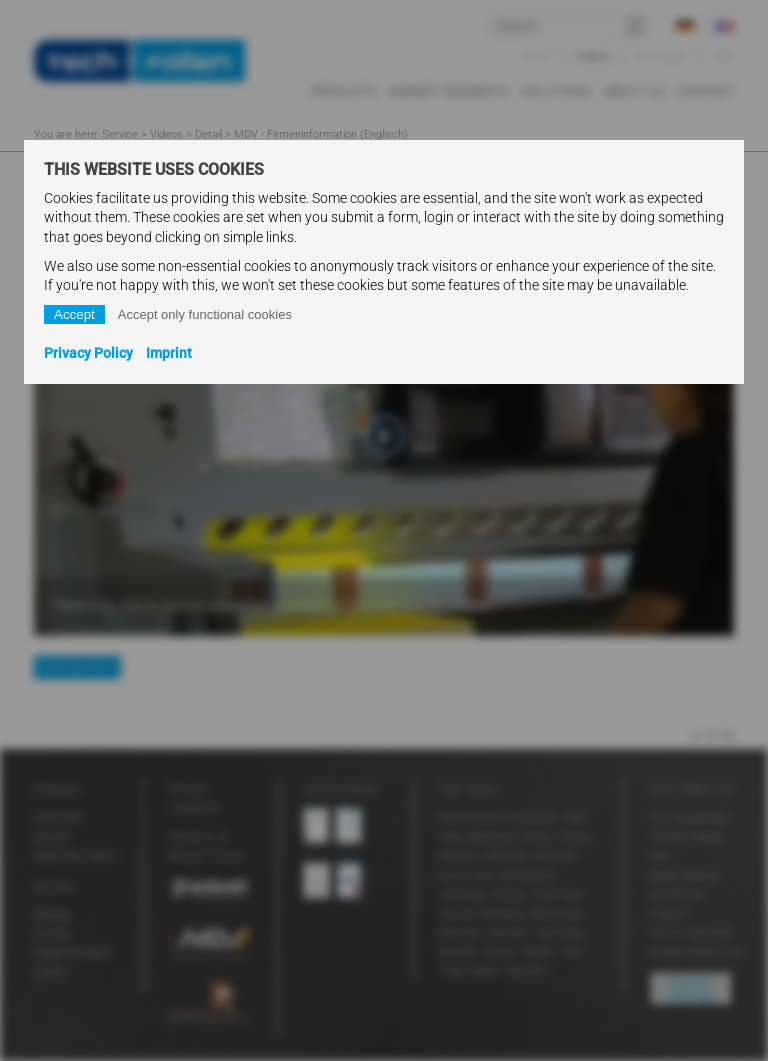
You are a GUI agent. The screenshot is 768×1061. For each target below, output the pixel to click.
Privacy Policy (88, 353)
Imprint (169, 353)
